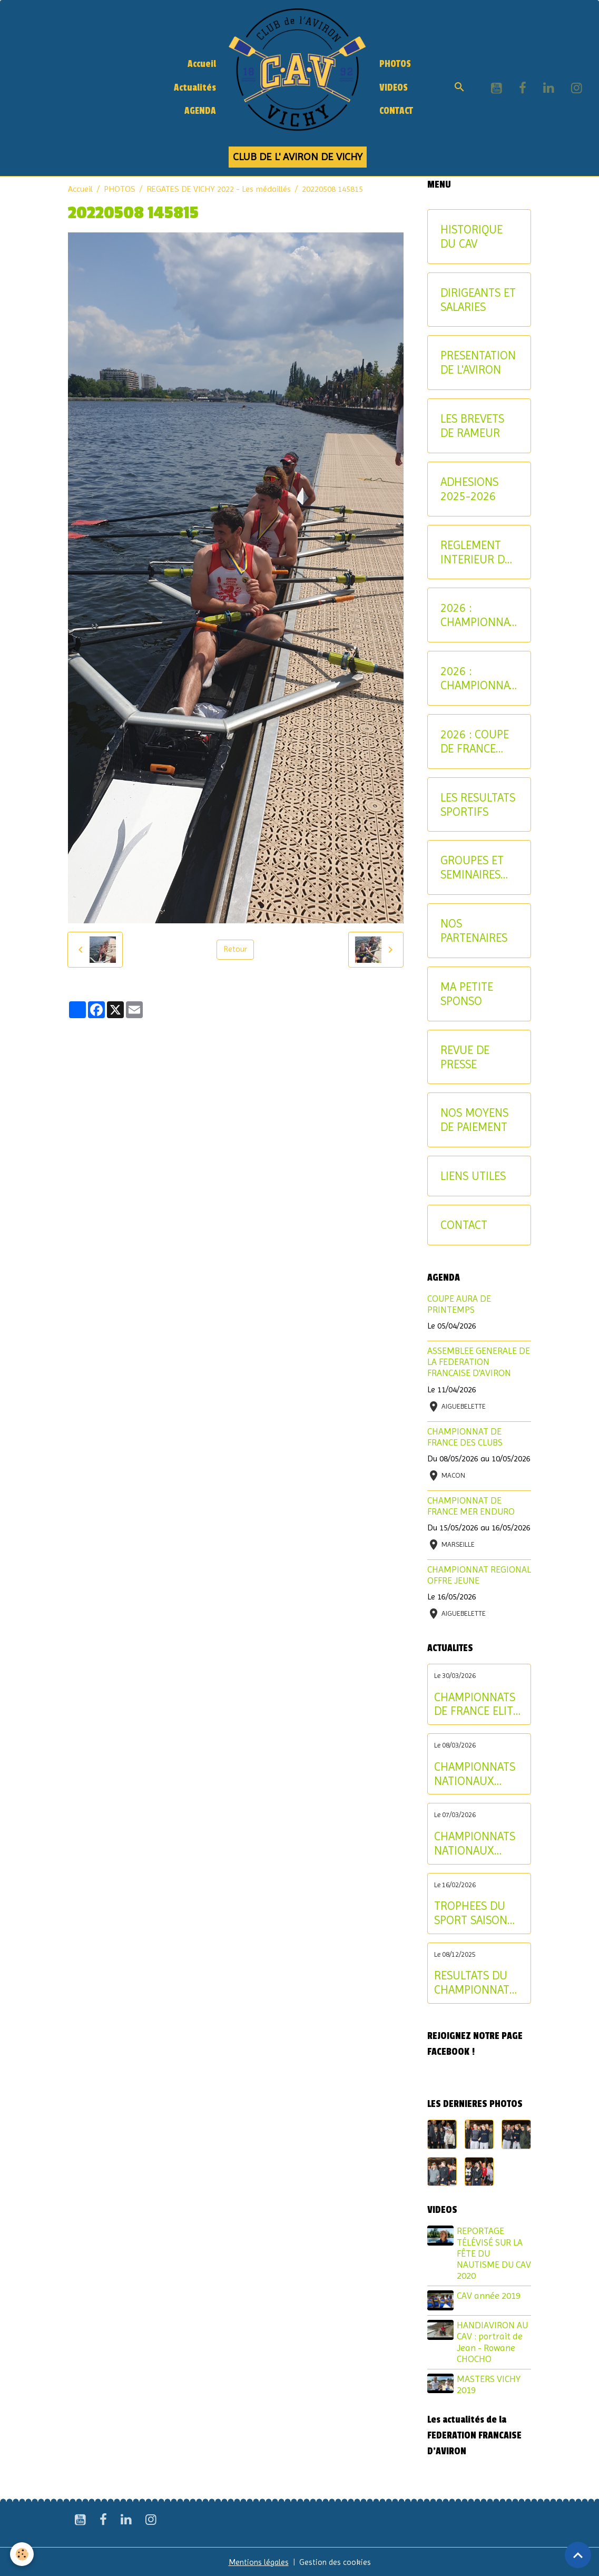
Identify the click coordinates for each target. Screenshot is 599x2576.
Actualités (195, 87)
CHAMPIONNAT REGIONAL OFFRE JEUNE (479, 1575)
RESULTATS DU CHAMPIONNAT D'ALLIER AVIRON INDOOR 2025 (475, 1982)
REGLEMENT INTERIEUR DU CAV (476, 552)
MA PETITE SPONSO (466, 994)
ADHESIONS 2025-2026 (469, 489)
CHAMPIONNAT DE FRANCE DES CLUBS (465, 1437)
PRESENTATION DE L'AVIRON (478, 362)
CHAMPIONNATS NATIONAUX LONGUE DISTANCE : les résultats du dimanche (474, 1774)
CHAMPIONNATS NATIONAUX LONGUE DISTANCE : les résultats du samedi (474, 1843)
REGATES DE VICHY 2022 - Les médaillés (218, 189)
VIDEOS (393, 87)
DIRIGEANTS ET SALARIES (478, 300)
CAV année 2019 (490, 2295)
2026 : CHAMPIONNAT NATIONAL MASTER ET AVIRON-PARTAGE (478, 678)
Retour (235, 949)
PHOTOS (395, 64)
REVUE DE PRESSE (464, 1057)
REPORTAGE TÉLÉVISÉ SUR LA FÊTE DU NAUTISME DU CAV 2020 (491, 2253)
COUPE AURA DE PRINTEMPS (459, 1304)
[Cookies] (22, 2554)
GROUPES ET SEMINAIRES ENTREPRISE (472, 867)
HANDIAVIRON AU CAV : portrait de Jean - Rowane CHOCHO (493, 2341)
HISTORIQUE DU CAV (471, 236)
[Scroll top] (578, 2555)
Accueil (202, 64)
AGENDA (200, 110)
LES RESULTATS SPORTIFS (477, 804)
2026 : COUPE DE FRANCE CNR (474, 741)
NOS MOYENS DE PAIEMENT (474, 1120)
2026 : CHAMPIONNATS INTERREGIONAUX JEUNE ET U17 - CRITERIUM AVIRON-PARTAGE (478, 615)
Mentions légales (258, 2561)
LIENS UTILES (473, 1176)
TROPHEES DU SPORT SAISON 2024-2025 (470, 1913)
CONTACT (396, 110)
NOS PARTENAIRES (473, 930)
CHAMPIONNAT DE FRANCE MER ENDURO (471, 1506)
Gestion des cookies (336, 2561)
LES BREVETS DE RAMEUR (472, 426)
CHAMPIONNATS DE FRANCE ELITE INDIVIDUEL (476, 1704)
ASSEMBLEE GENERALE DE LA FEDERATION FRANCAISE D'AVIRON (478, 1361)
